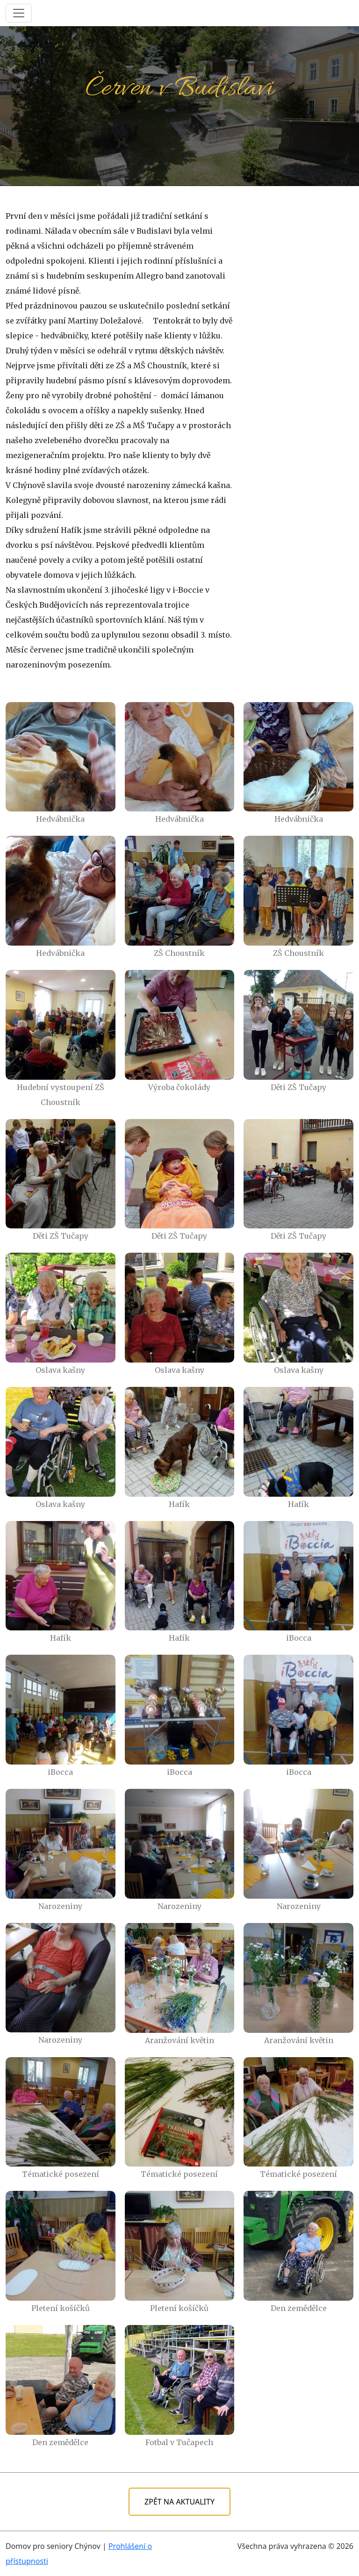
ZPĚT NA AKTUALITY (179, 2502)
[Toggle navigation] (19, 13)
